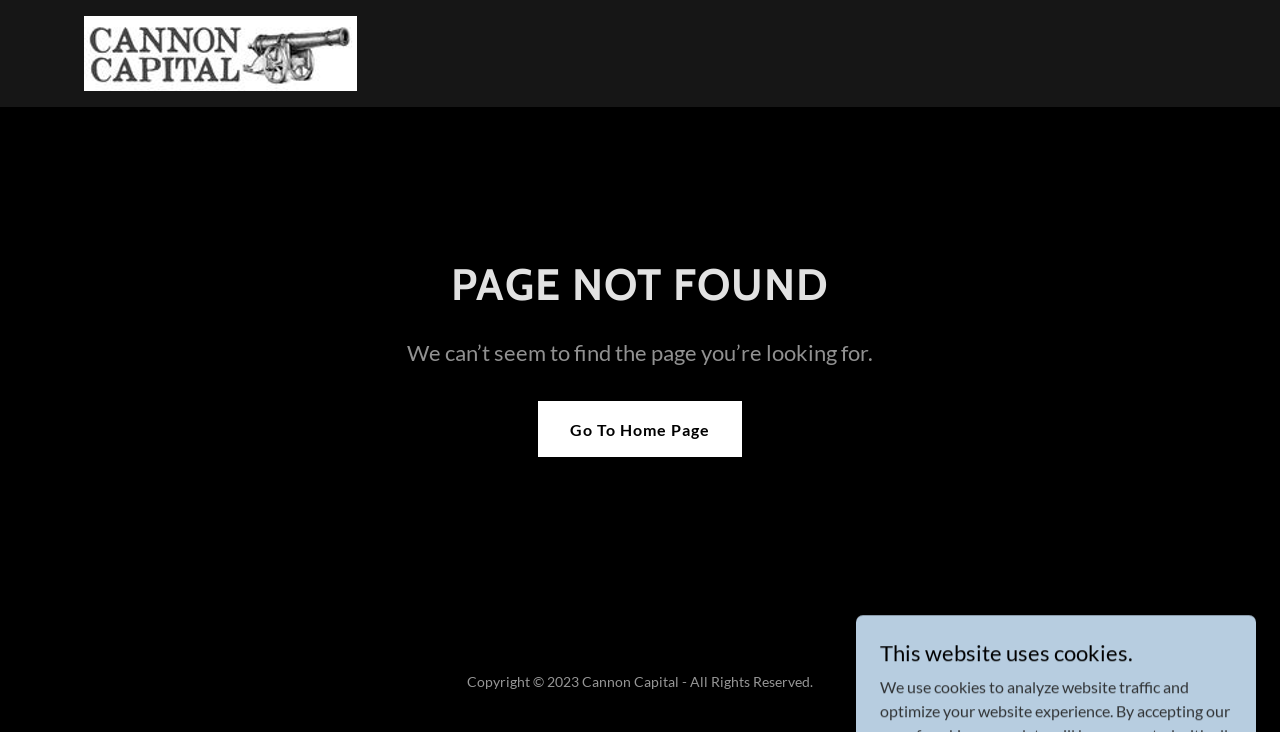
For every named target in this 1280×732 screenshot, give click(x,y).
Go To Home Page (640, 429)
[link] (220, 51)
